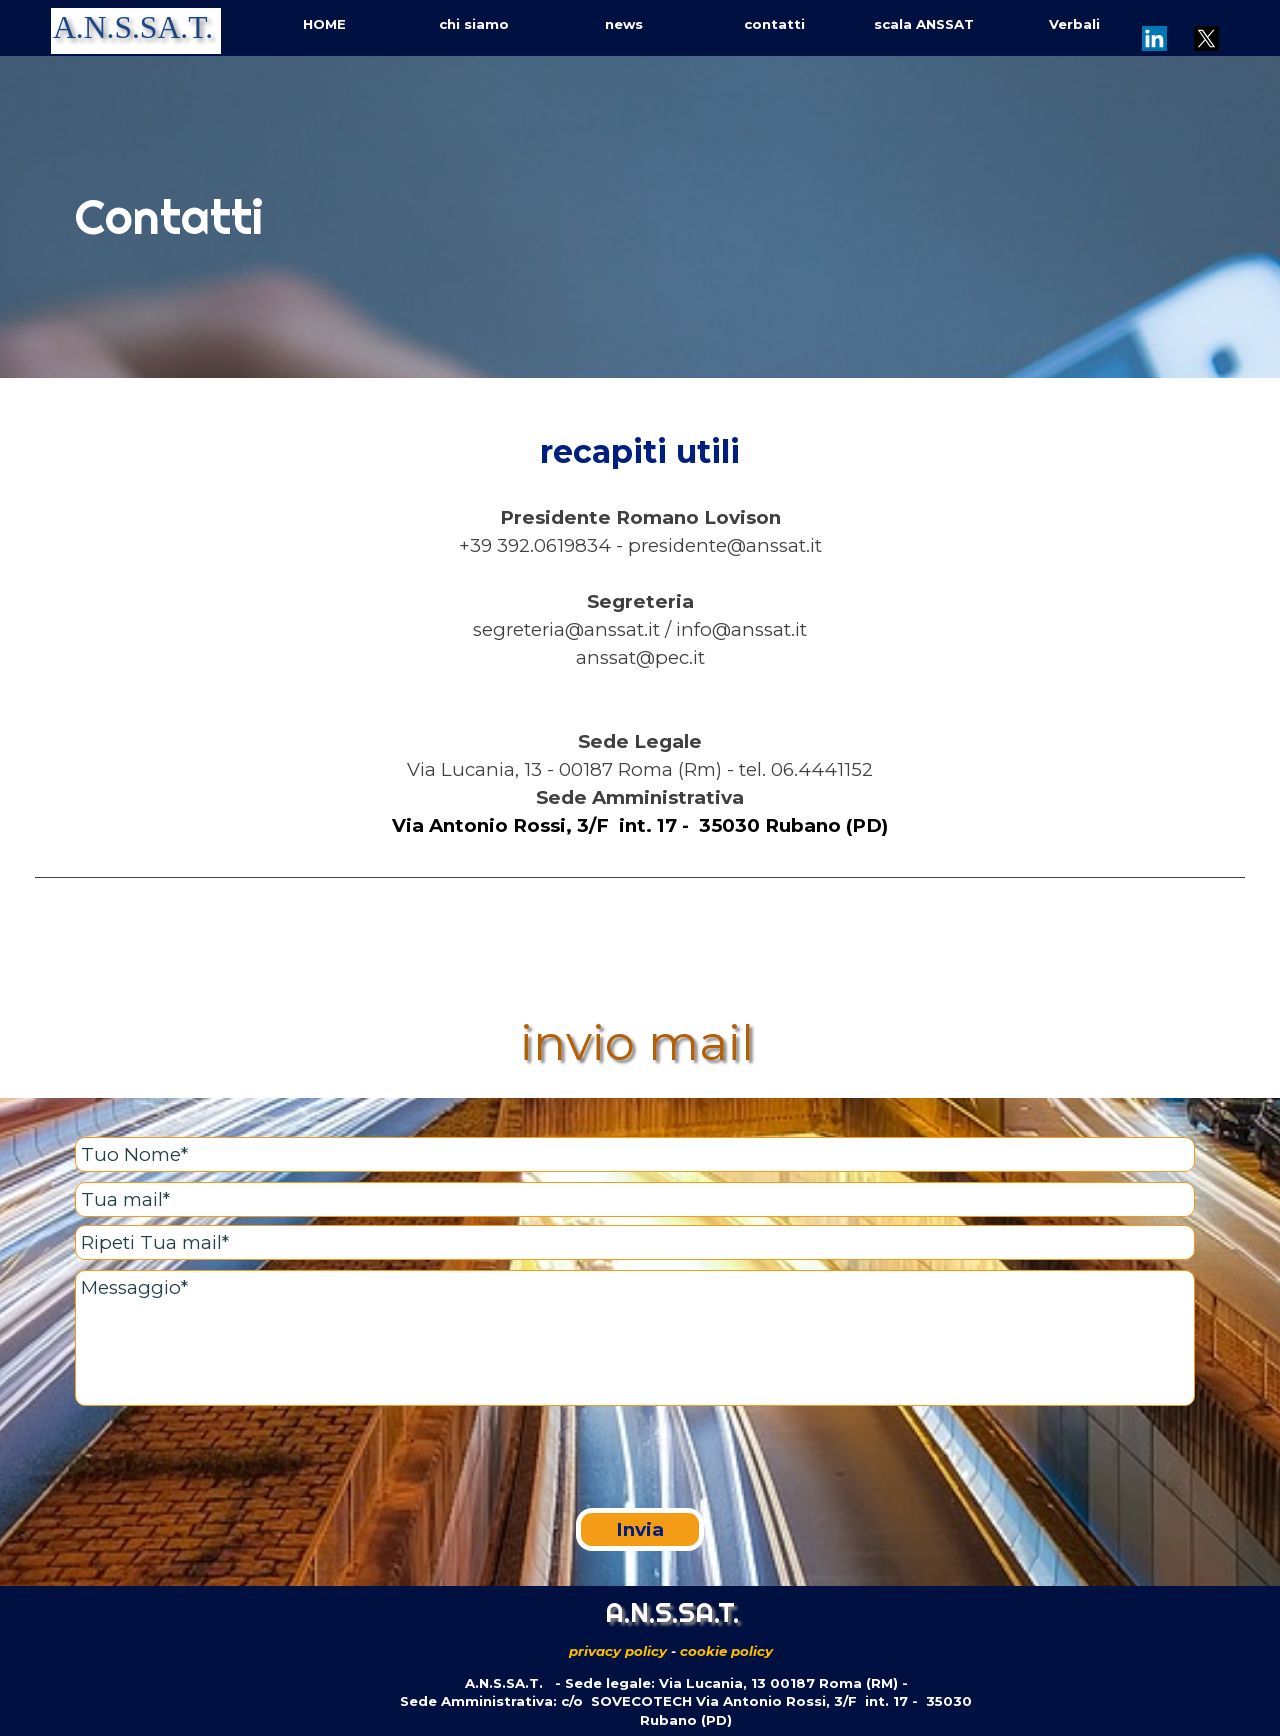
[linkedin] (1154, 38)
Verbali (1074, 24)
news (624, 24)
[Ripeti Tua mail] (635, 1242)
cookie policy (726, 1651)
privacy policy (618, 1651)
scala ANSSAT (924, 24)
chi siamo (474, 24)
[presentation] (227, 1459)
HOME (324, 24)
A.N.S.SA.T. (133, 27)
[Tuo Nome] (635, 1154)
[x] (1206, 38)
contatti (774, 24)
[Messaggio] (635, 1338)
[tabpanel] (640, 217)
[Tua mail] (635, 1199)
